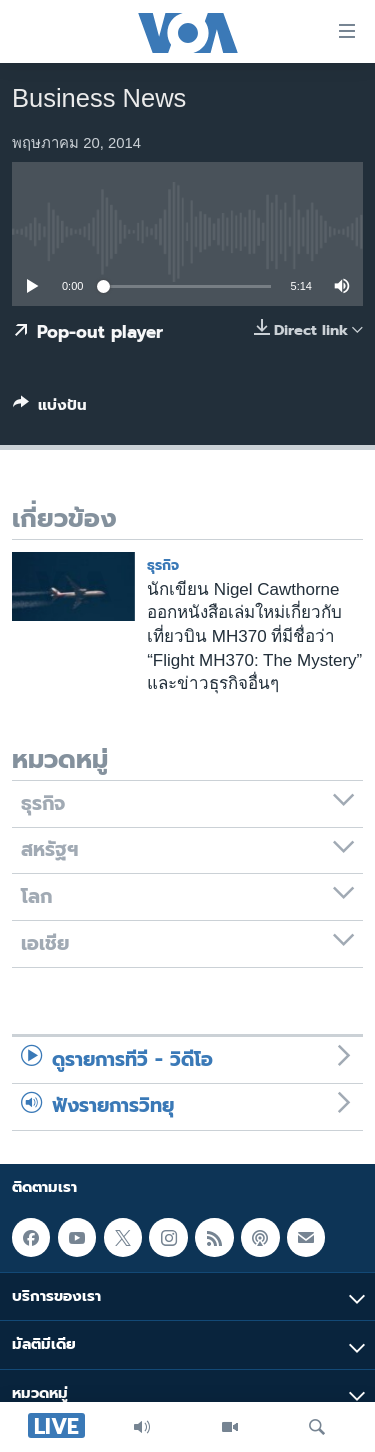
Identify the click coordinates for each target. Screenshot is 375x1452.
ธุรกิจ (163, 565)
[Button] (50, 409)
